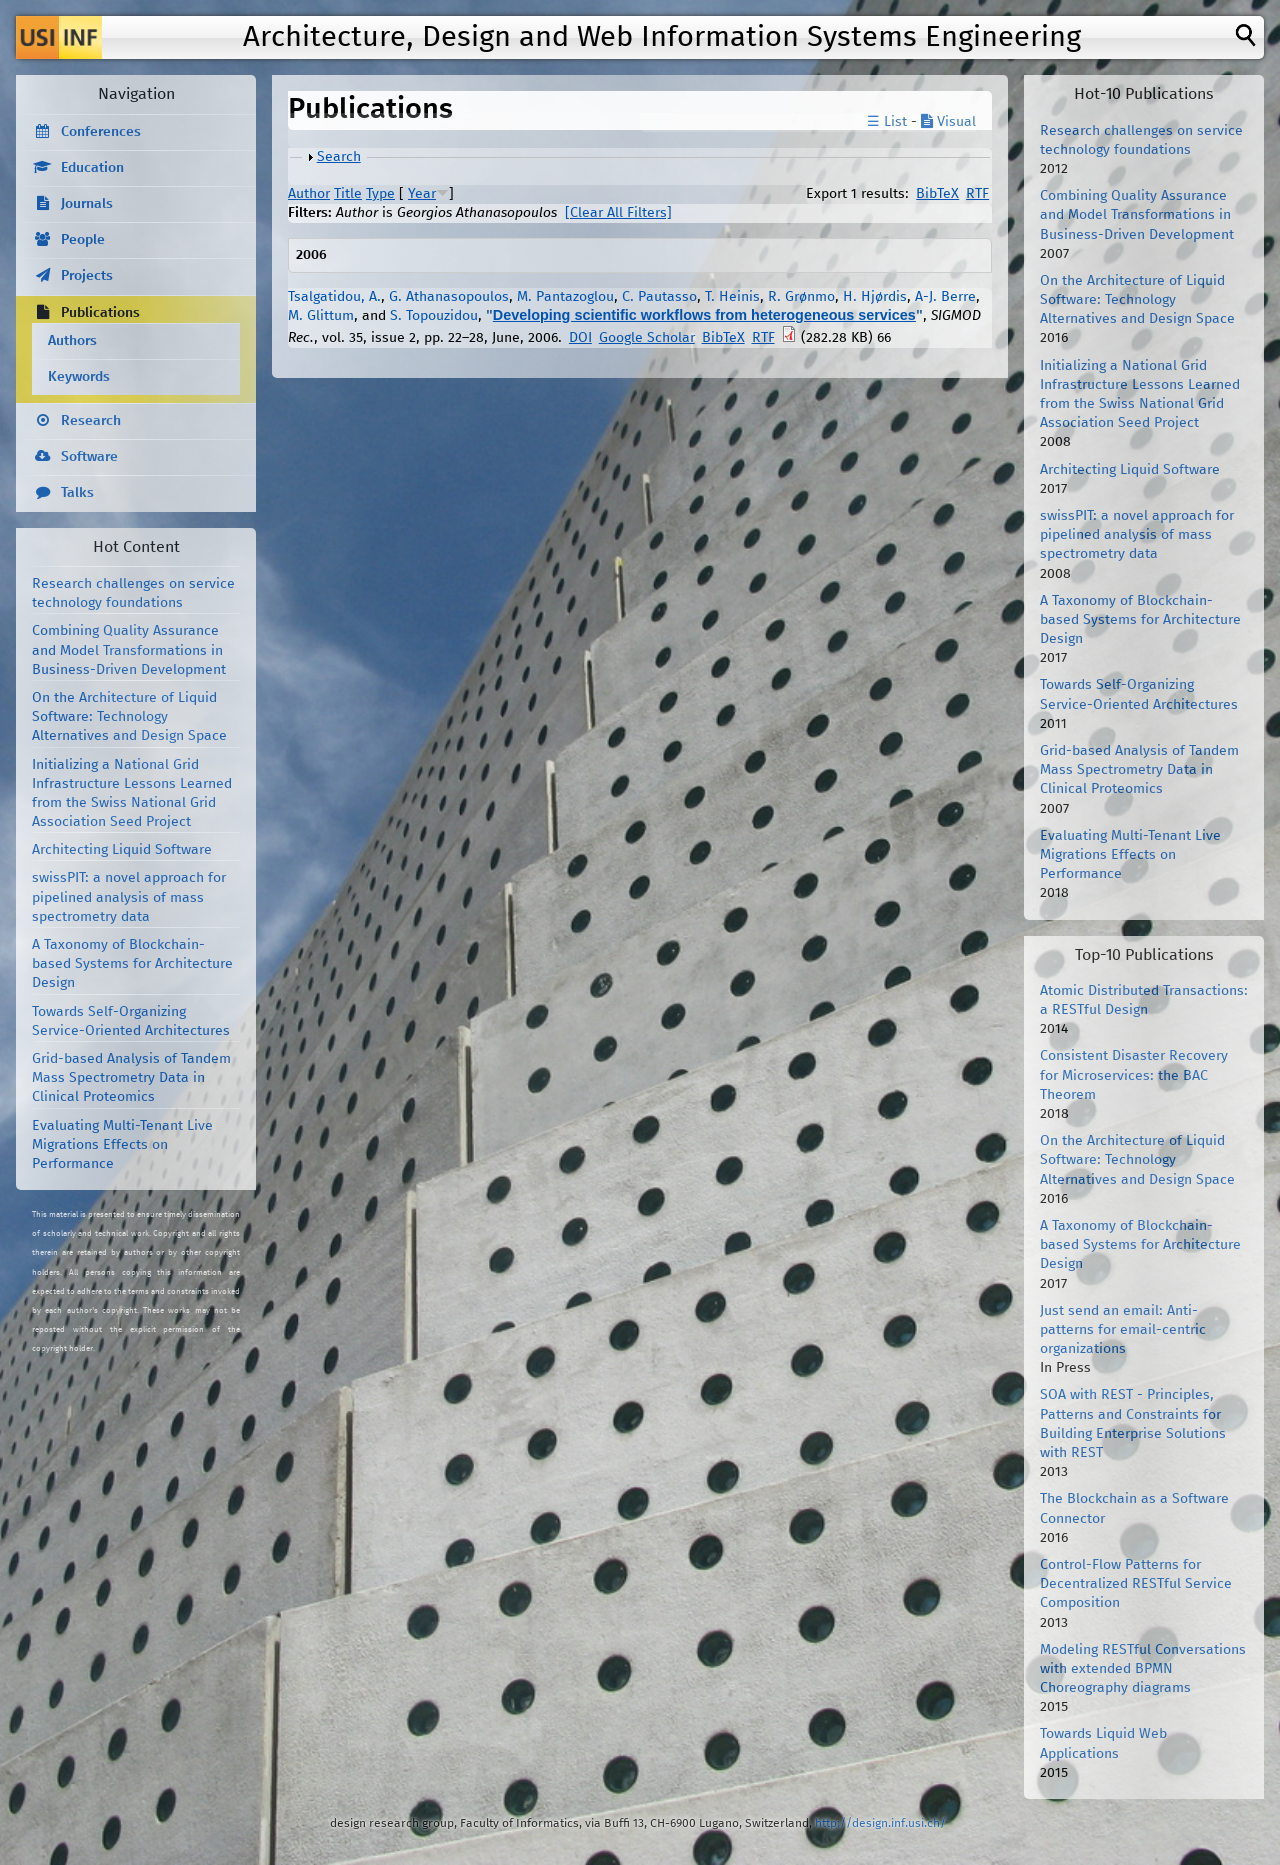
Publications (100, 313)
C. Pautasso (659, 297)
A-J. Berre (945, 297)
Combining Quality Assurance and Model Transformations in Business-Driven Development (129, 650)
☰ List (887, 122)
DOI (580, 338)
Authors (72, 341)
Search (339, 157)
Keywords (79, 377)
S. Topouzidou (434, 316)
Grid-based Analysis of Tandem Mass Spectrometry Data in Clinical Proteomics (131, 1078)
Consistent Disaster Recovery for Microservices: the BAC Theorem (1134, 1075)
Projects (87, 276)
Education (92, 168)
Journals (87, 204)
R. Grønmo (801, 297)
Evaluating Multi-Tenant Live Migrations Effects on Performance (122, 1145)
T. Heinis (732, 297)
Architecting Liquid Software (122, 850)
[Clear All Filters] (618, 213)
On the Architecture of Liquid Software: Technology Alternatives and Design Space (129, 717)
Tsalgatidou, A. (334, 297)
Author (309, 194)
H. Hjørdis (875, 297)
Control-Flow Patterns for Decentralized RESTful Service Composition (1136, 1584)
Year (422, 194)
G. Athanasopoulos (449, 297)
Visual (948, 122)
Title (348, 194)
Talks (77, 493)
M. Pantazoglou (565, 297)
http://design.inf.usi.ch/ (880, 1823)
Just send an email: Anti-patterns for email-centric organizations (1123, 1330)
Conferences (101, 132)
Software (89, 457)
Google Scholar (647, 338)
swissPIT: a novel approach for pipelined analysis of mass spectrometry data (129, 897)
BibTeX (937, 194)
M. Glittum (321, 316)
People (83, 240)
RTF (977, 194)
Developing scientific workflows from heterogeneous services (704, 315)
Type (380, 194)
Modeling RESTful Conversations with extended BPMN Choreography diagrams (1143, 1669)
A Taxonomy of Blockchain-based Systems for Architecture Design (132, 964)
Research (91, 421)
